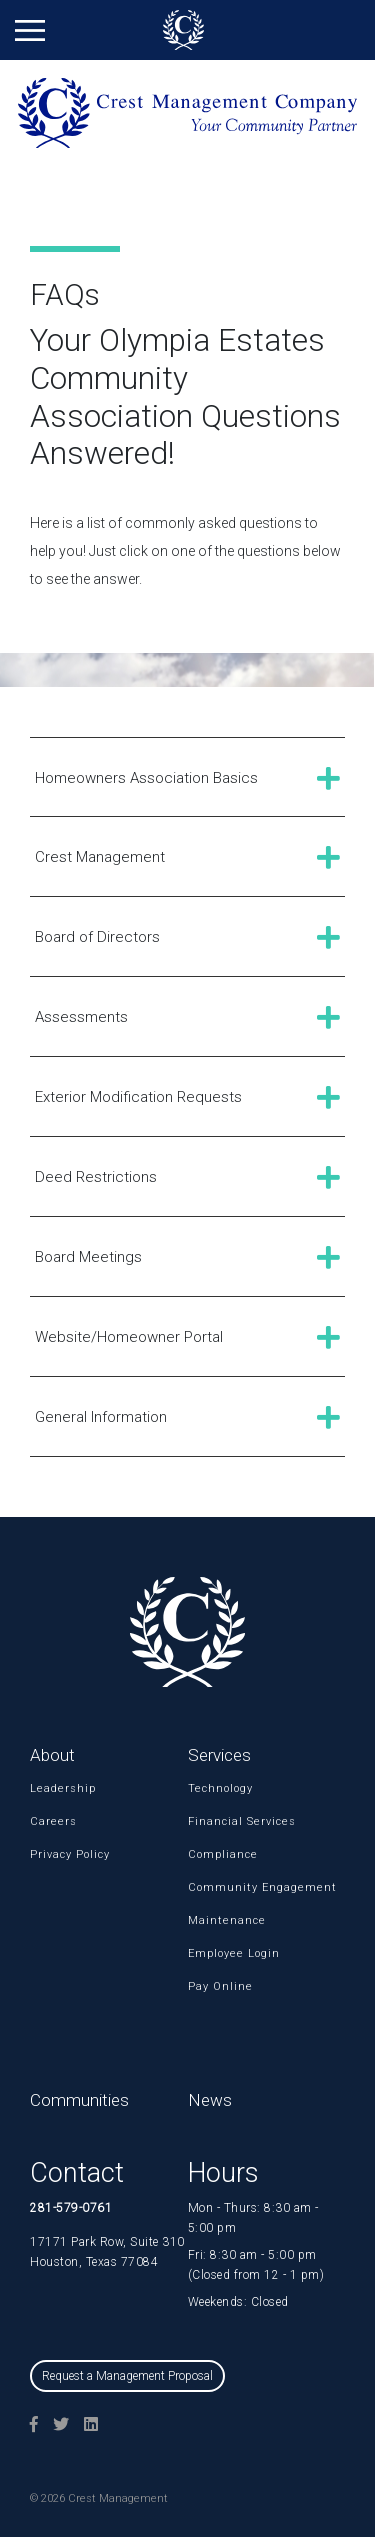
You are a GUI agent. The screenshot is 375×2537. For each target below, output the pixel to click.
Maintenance (214, 1920)
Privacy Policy (56, 1854)
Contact (77, 2173)
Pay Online (214, 1986)
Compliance (214, 1854)
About (52, 1755)
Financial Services (214, 1821)
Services (219, 1755)
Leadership (56, 1788)
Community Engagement (214, 1887)
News (210, 2100)
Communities (79, 2100)
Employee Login (214, 1953)
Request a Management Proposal (127, 2376)
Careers (53, 1821)
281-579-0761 (71, 2208)
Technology (214, 1788)
